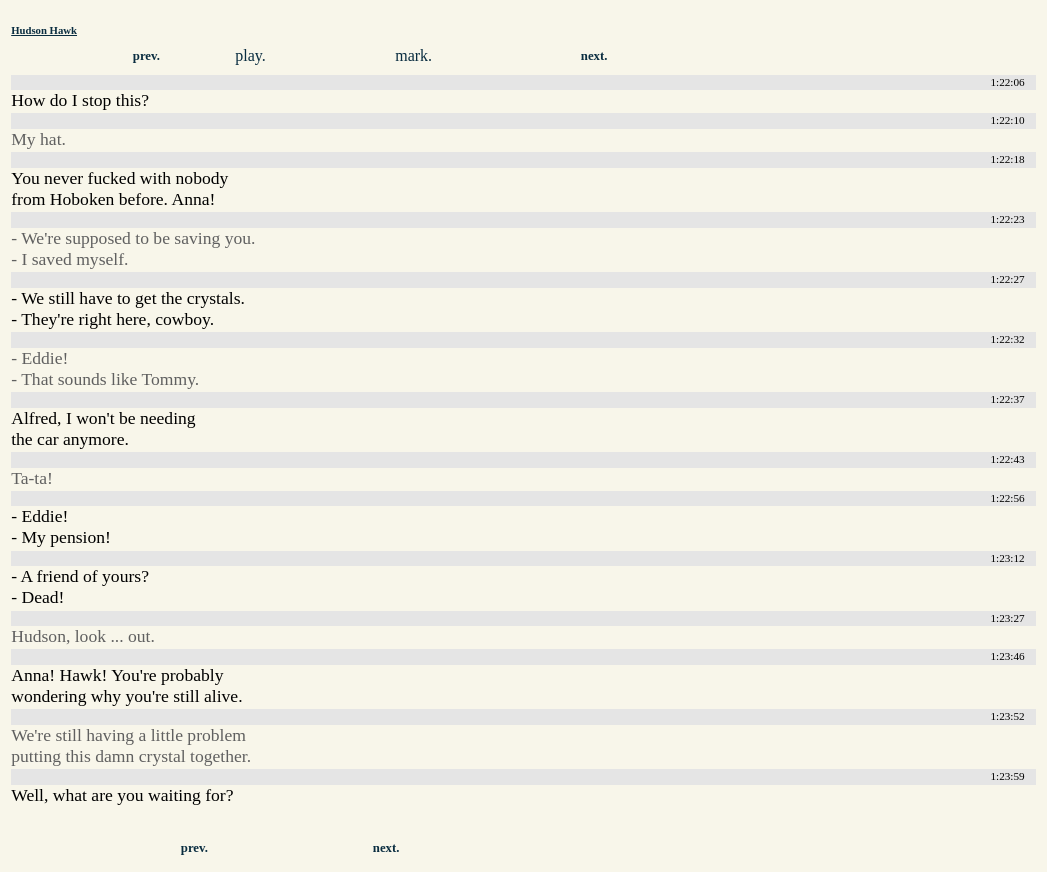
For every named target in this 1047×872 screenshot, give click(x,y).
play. (250, 55)
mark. (413, 55)
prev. (146, 56)
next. (594, 56)
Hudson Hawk (44, 30)
